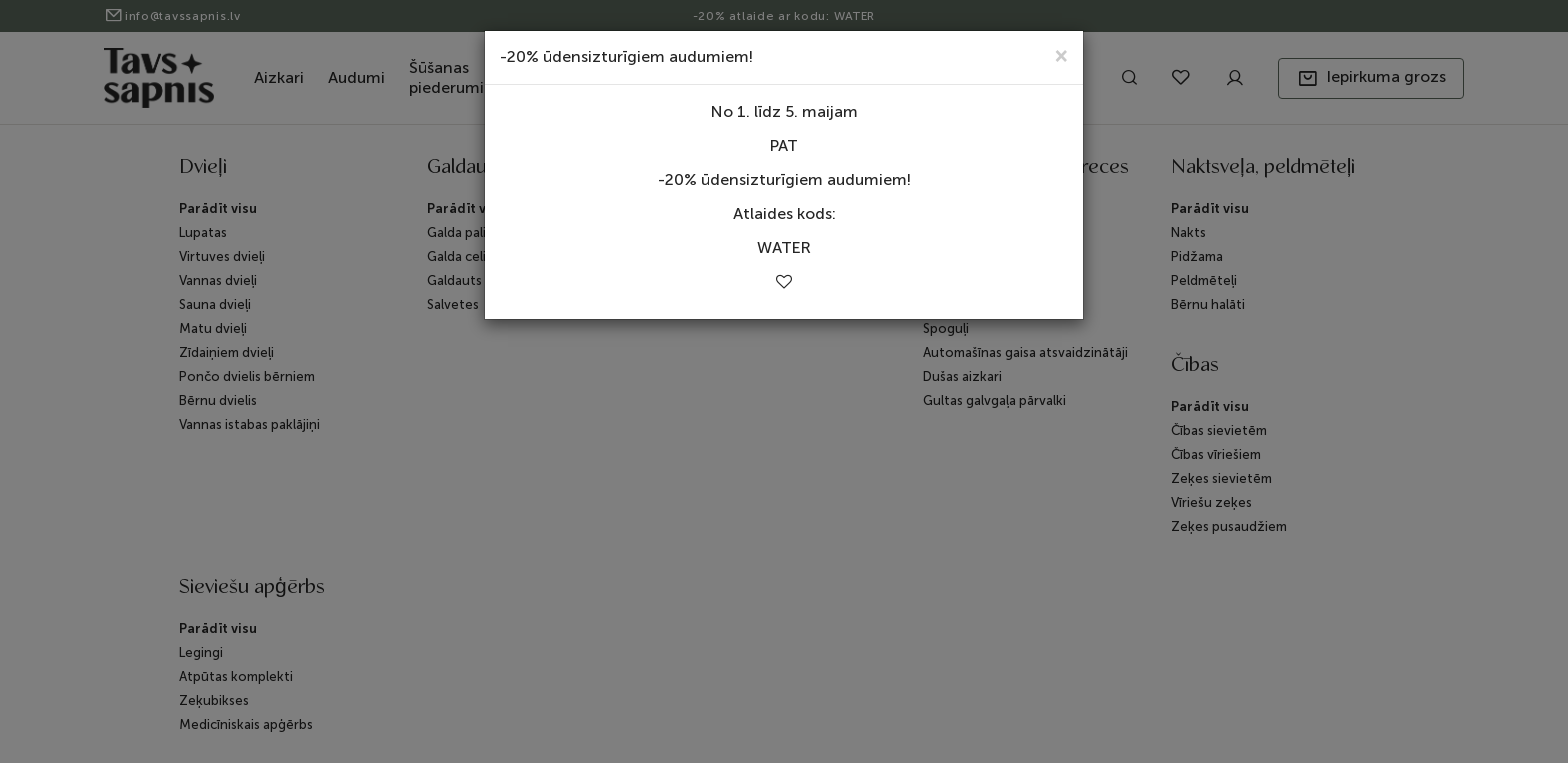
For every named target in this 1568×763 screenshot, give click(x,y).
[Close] (1061, 54)
